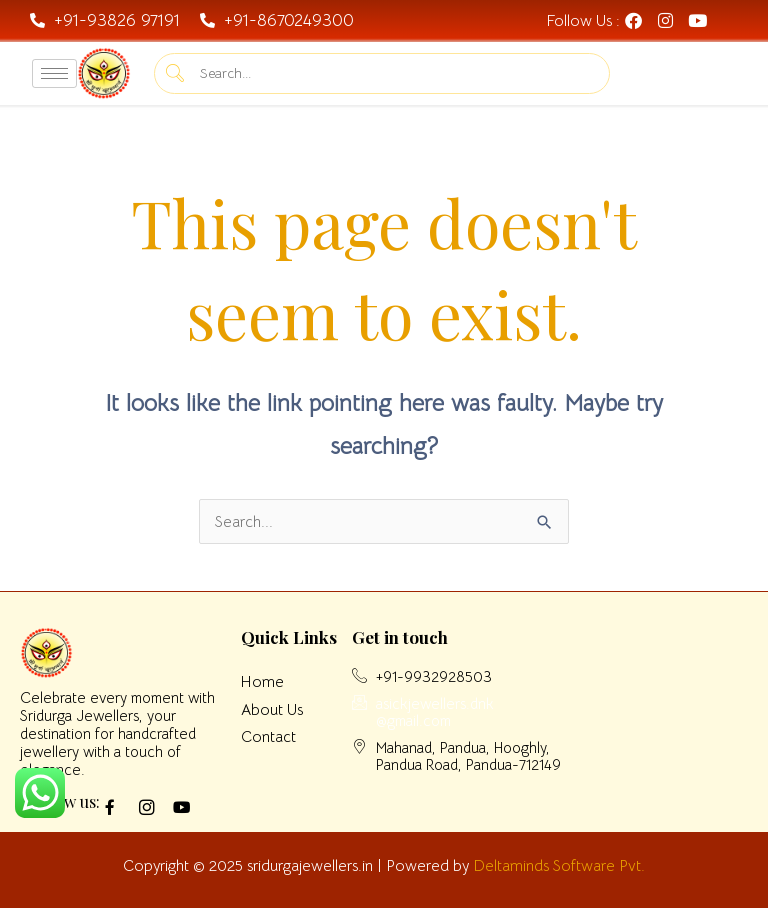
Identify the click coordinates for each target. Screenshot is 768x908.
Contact (268, 736)
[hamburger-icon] (54, 73)
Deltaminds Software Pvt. (559, 865)
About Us (272, 709)
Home (262, 681)
